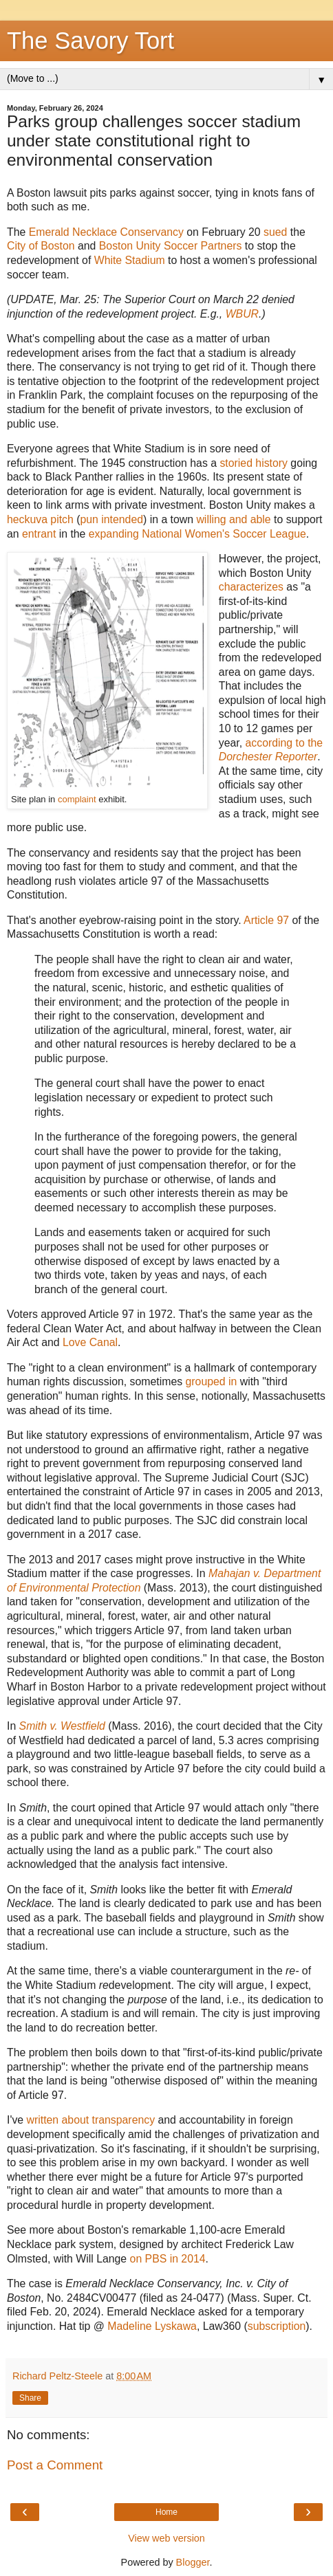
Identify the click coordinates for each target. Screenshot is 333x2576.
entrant (39, 534)
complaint (77, 799)
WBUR (242, 314)
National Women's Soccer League (224, 534)
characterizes (251, 587)
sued (275, 232)
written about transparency (91, 2120)
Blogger (193, 2562)
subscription (276, 2326)
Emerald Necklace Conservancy (106, 232)
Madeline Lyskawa (152, 2326)
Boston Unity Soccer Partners (170, 246)
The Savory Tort (90, 40)
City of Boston (41, 246)
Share (30, 2398)
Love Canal (90, 1342)
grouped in (211, 1381)
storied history (253, 463)
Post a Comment (55, 2465)
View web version (166, 2538)
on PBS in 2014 (168, 2259)
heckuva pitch (40, 519)
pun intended (111, 519)
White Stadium (129, 260)
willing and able (233, 519)
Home (166, 2512)
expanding (114, 534)
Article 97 (266, 920)
